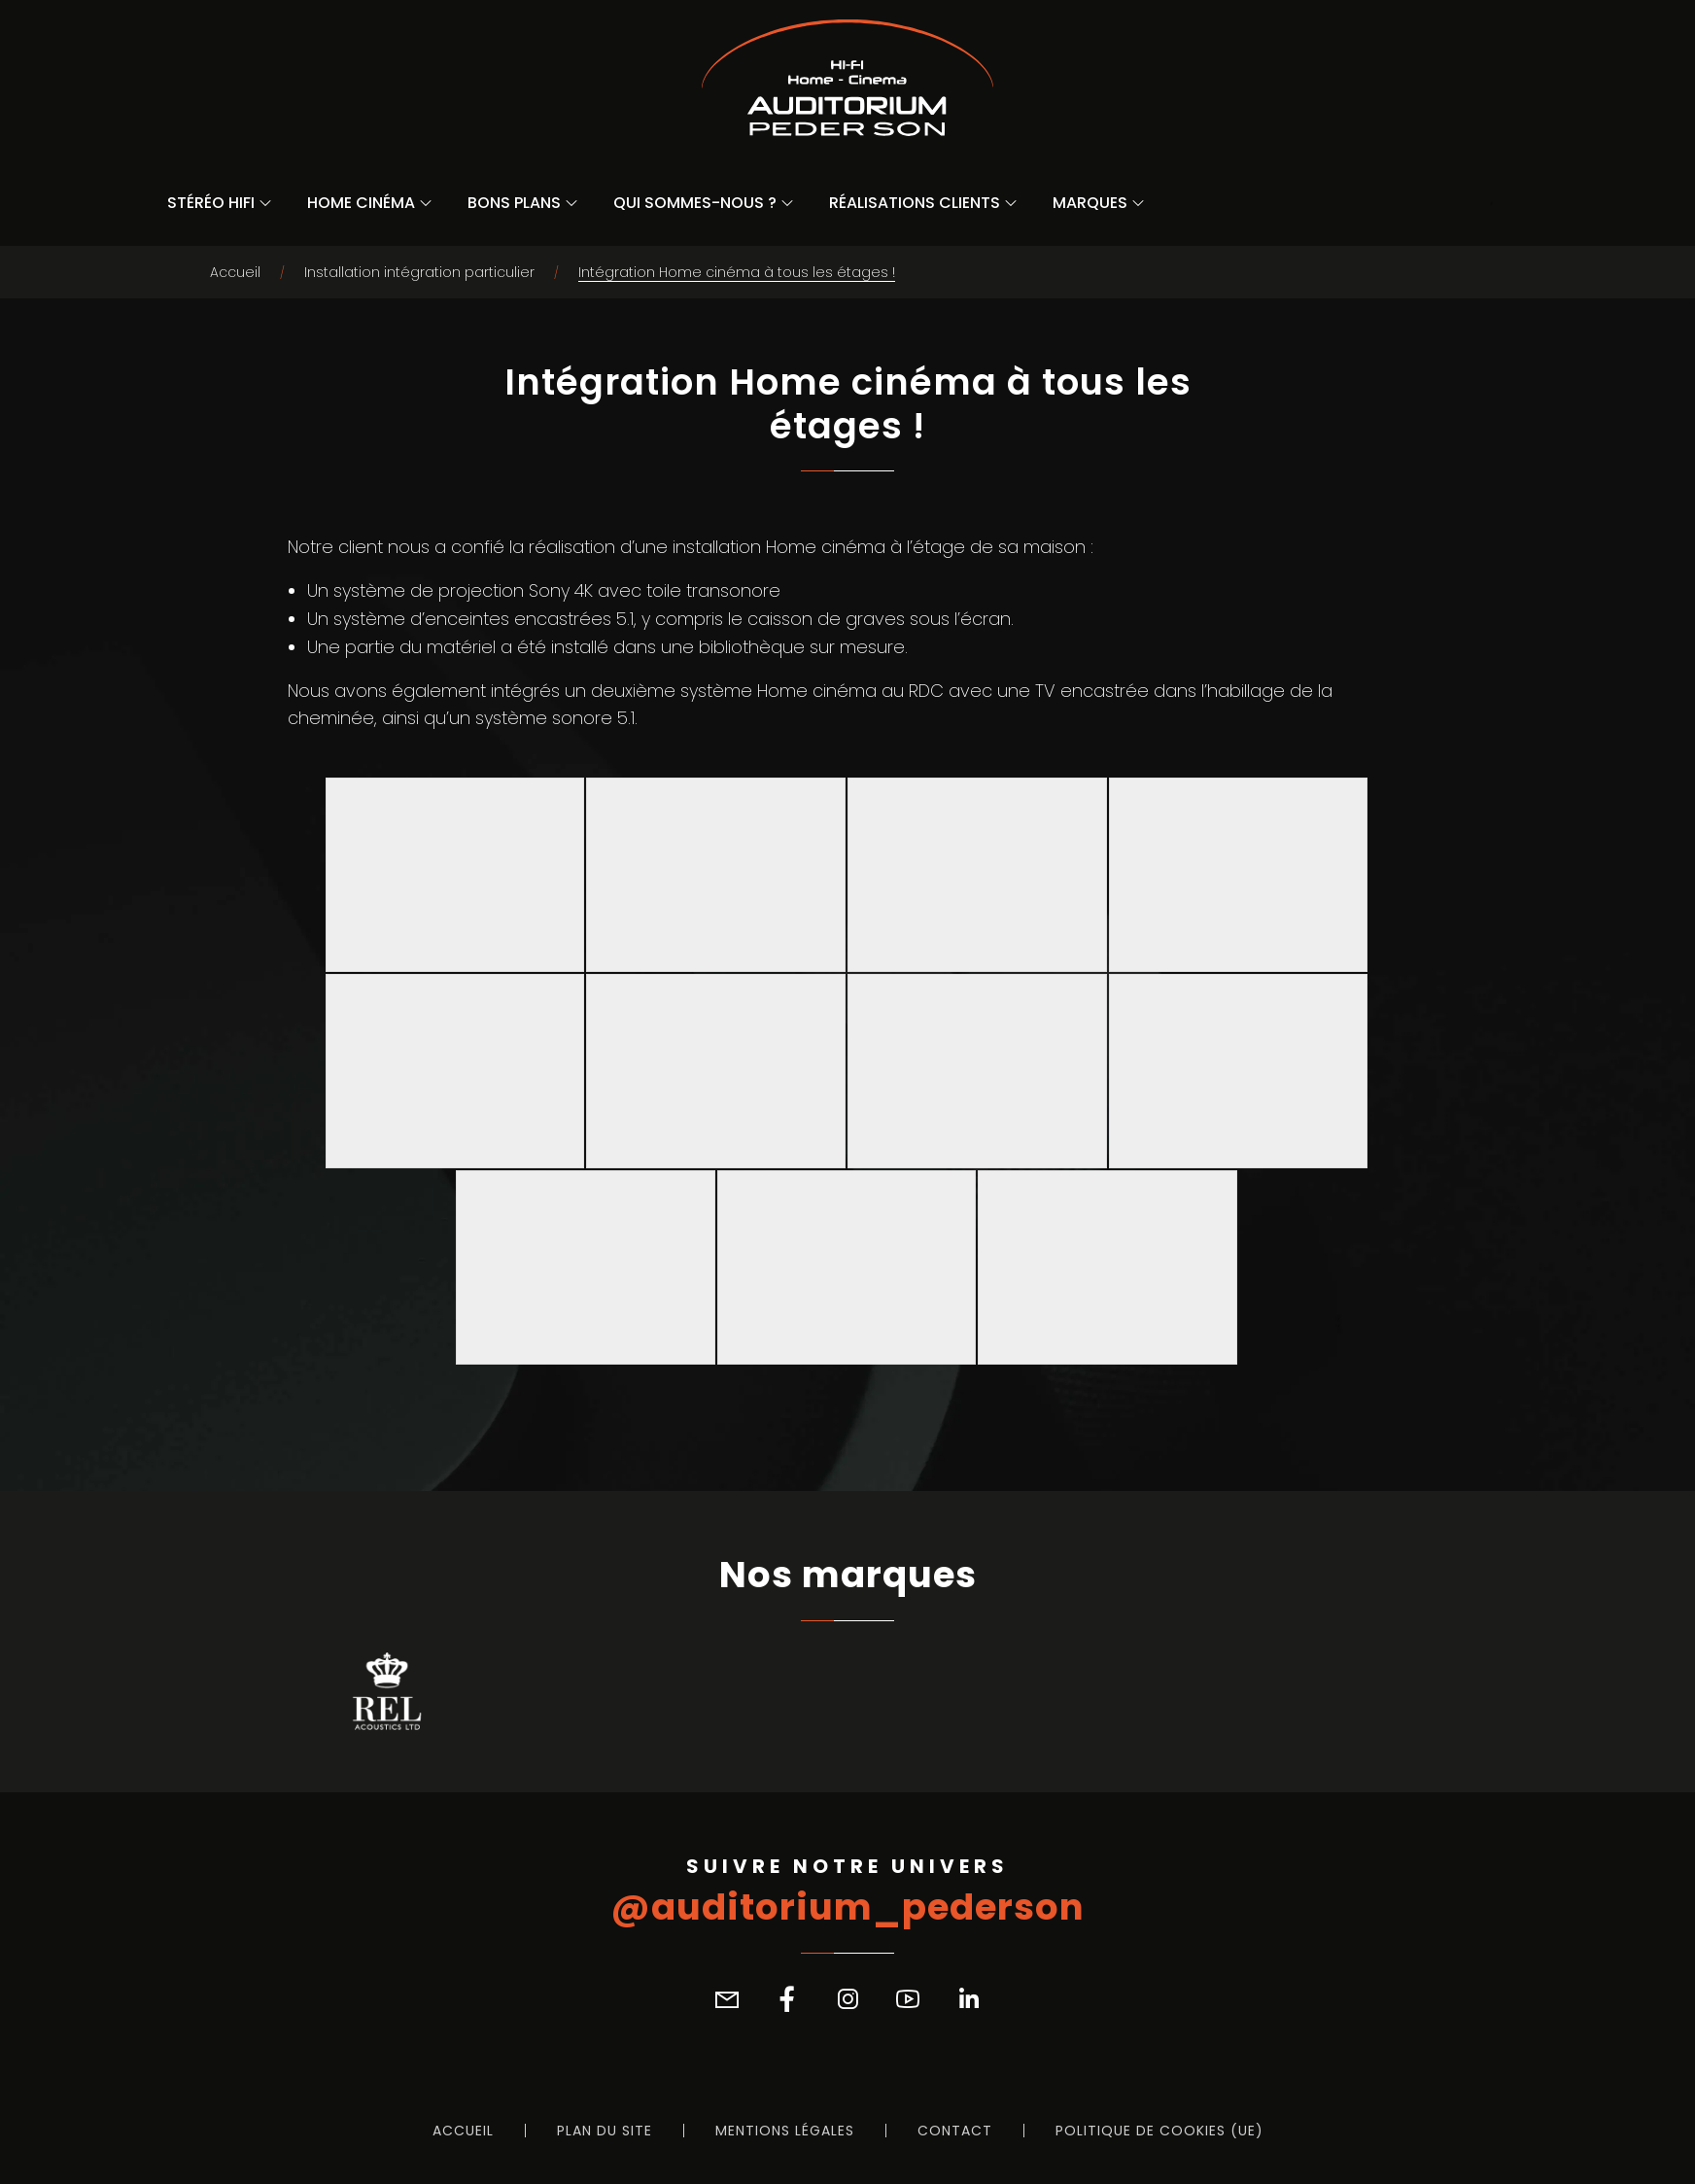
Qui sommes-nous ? (695, 202)
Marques (1090, 202)
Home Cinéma (361, 202)
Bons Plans (514, 202)
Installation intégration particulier (419, 272)
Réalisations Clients (914, 202)
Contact (954, 2130)
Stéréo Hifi (211, 202)
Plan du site (604, 2130)
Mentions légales (784, 2130)
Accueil (235, 272)
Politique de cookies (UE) (1159, 2130)
